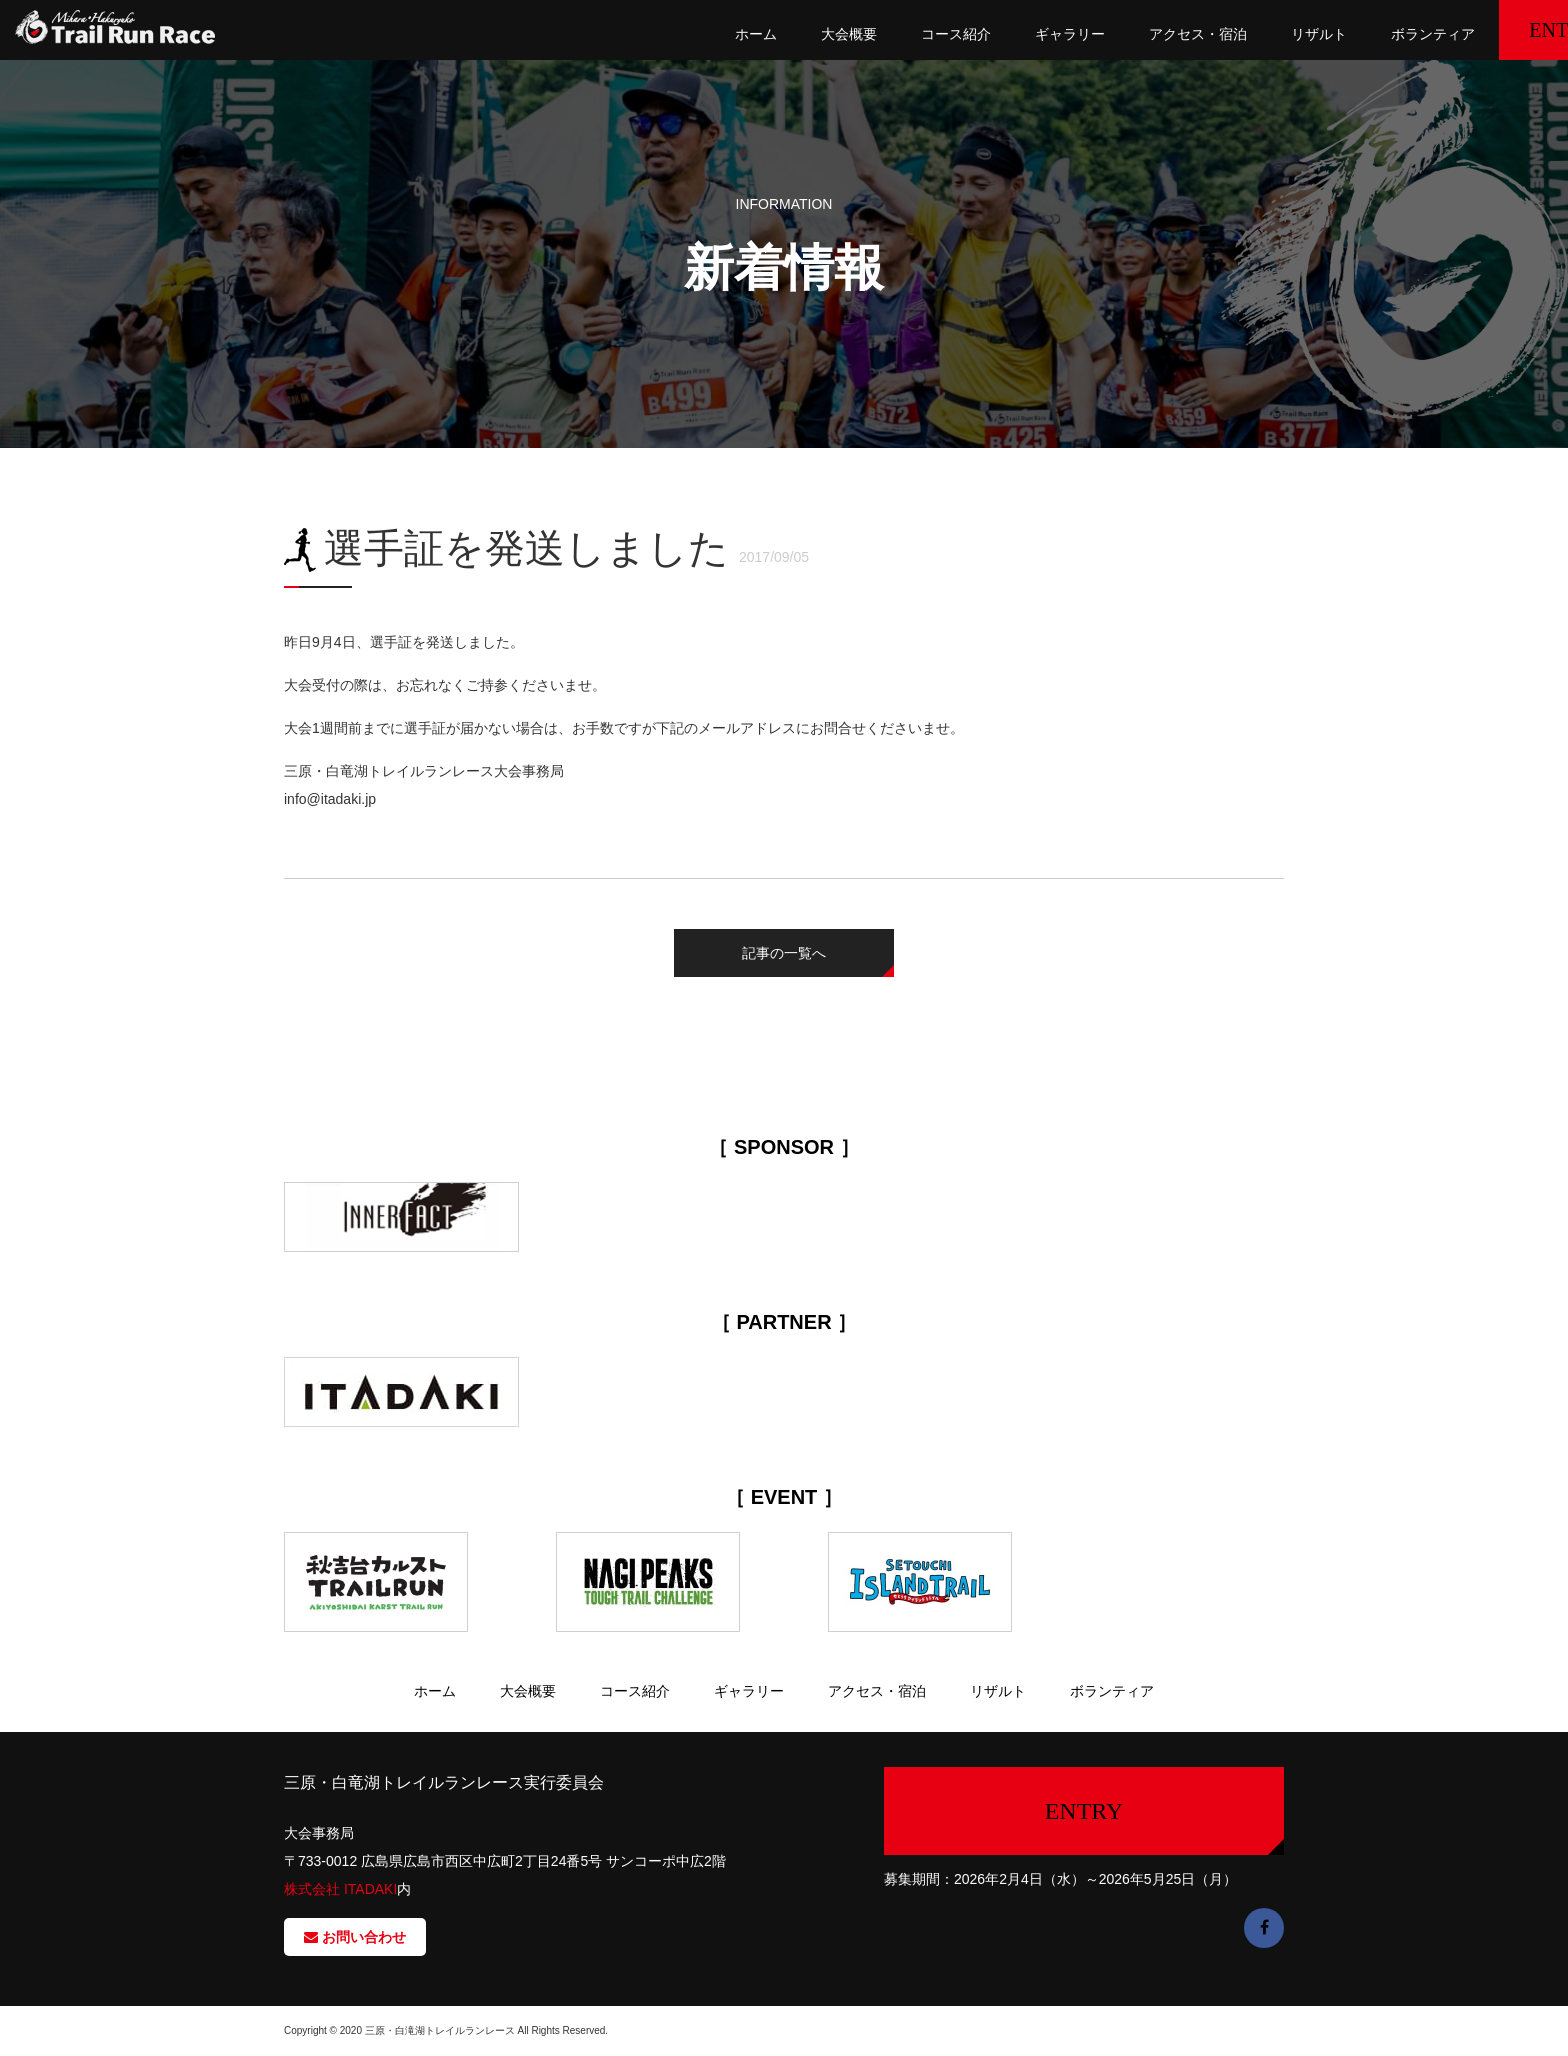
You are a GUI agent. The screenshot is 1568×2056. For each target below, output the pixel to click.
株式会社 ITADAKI (340, 1889)
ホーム (692, 34)
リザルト (1254, 34)
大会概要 (785, 34)
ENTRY (1499, 30)
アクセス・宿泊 (1133, 34)
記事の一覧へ (784, 953)
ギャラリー (1006, 34)
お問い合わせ (355, 1937)
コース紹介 (892, 34)
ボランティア (1368, 34)
